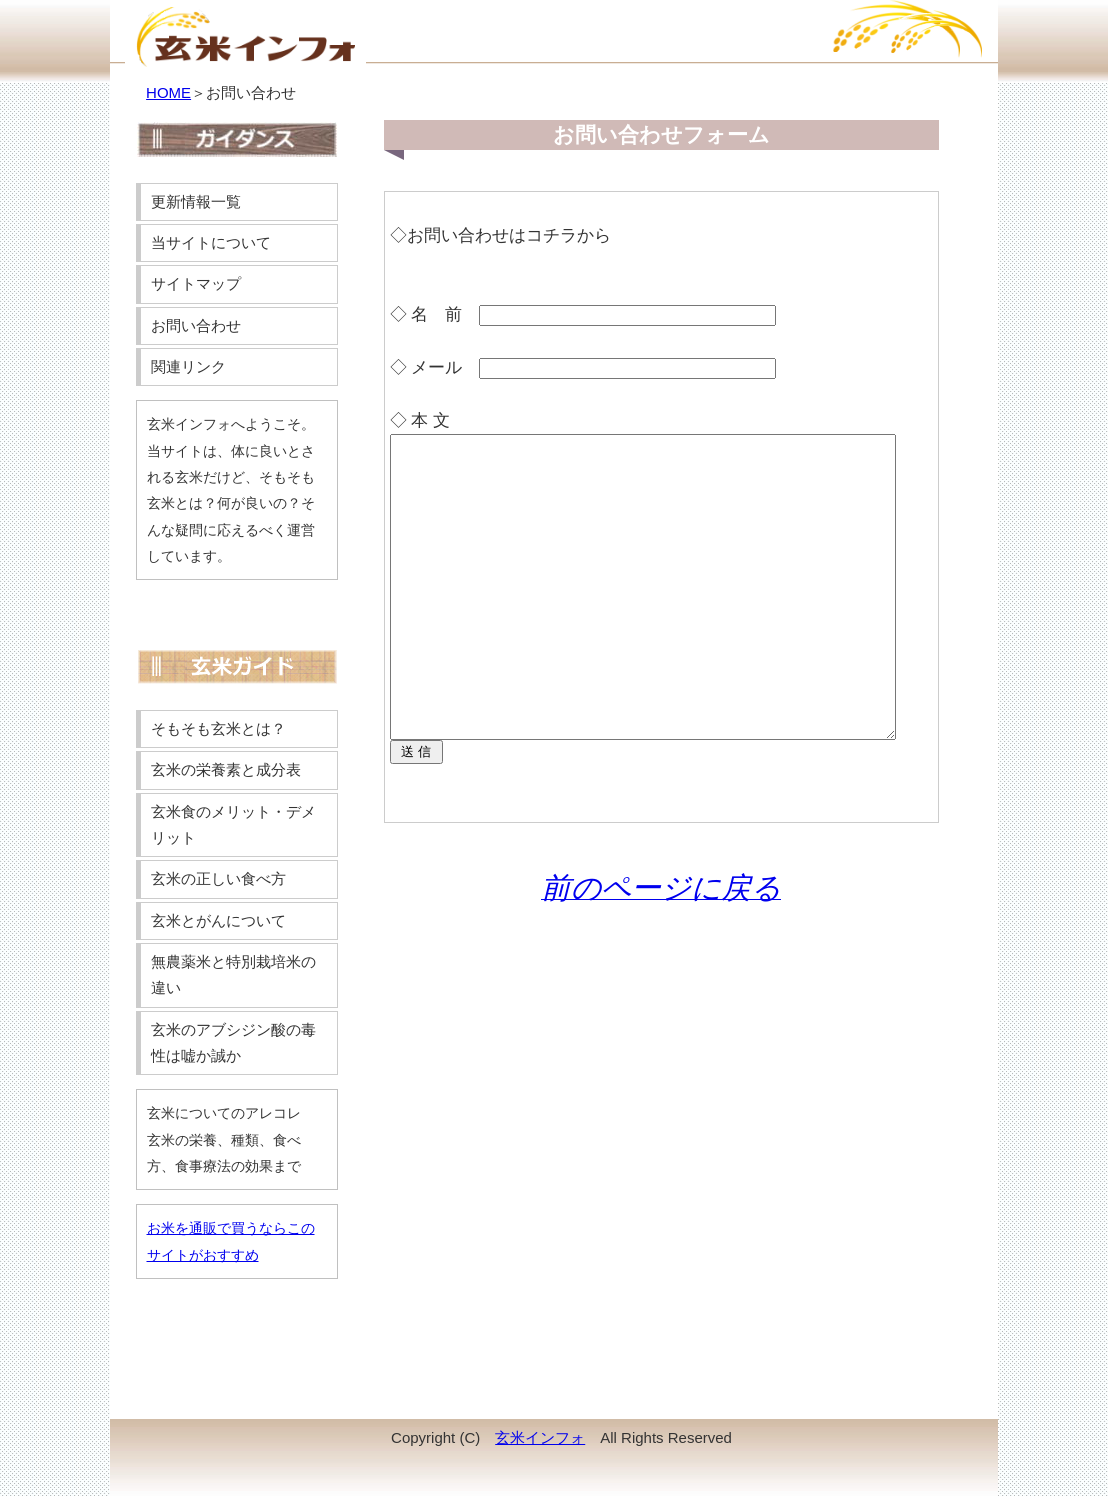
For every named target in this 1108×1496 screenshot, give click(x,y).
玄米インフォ (540, 1437)
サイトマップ (196, 283)
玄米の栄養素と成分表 (226, 769)
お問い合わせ (196, 325)
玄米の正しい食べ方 (218, 878)
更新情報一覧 (196, 201)
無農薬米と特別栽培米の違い (233, 974)
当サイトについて (211, 242)
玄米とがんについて (218, 920)
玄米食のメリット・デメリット (233, 824)
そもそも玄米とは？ (218, 728)
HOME (168, 92)
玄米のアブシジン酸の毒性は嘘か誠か (233, 1042)
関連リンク (188, 366)
